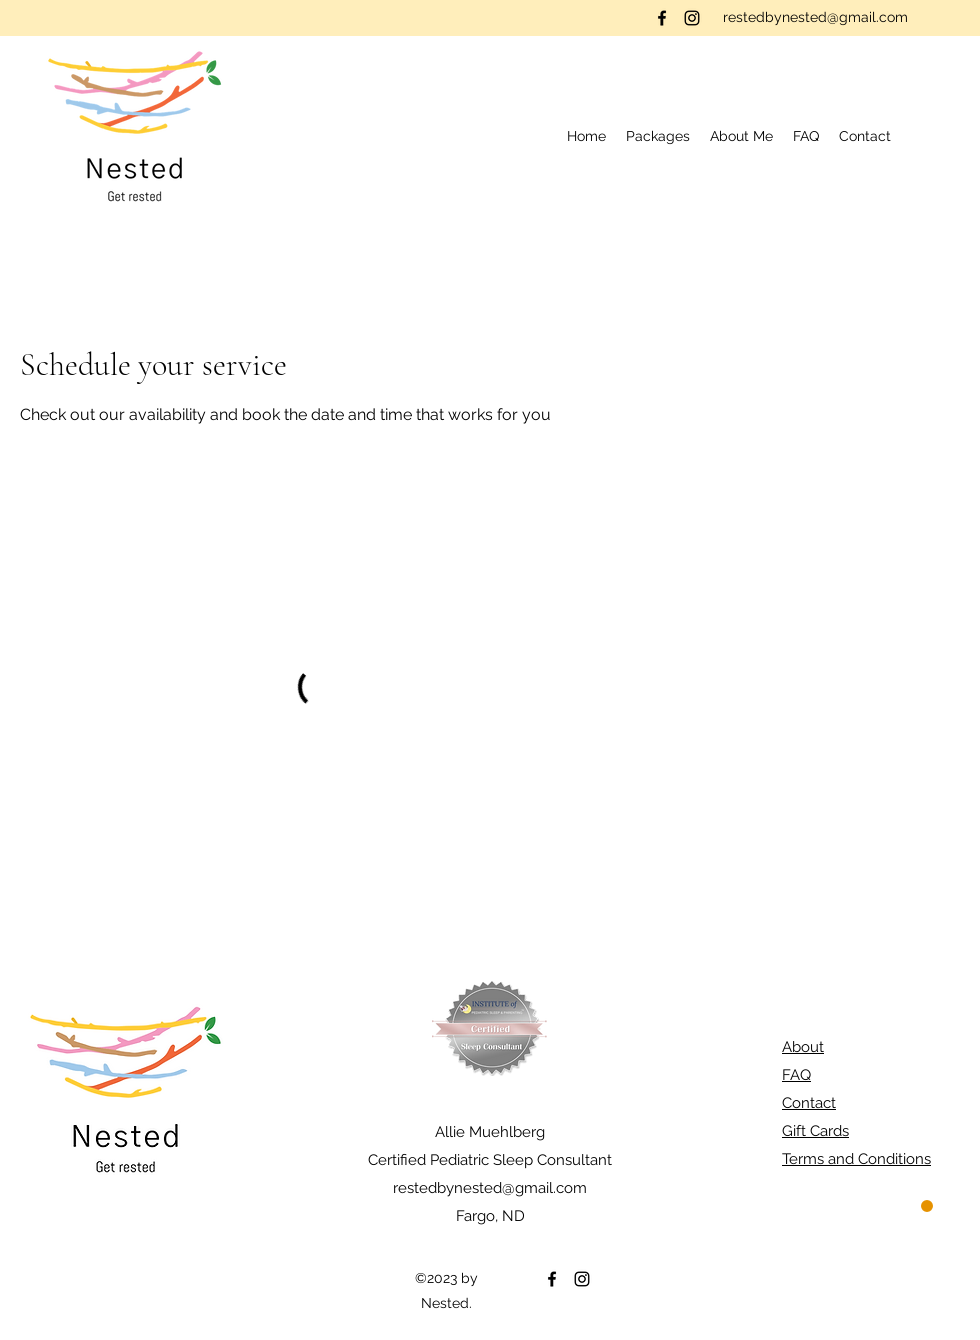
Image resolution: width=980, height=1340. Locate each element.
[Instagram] (692, 18)
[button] (658, 136)
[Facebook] (662, 18)
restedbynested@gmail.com (815, 17)
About (803, 1047)
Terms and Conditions (856, 1159)
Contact (809, 1103)
